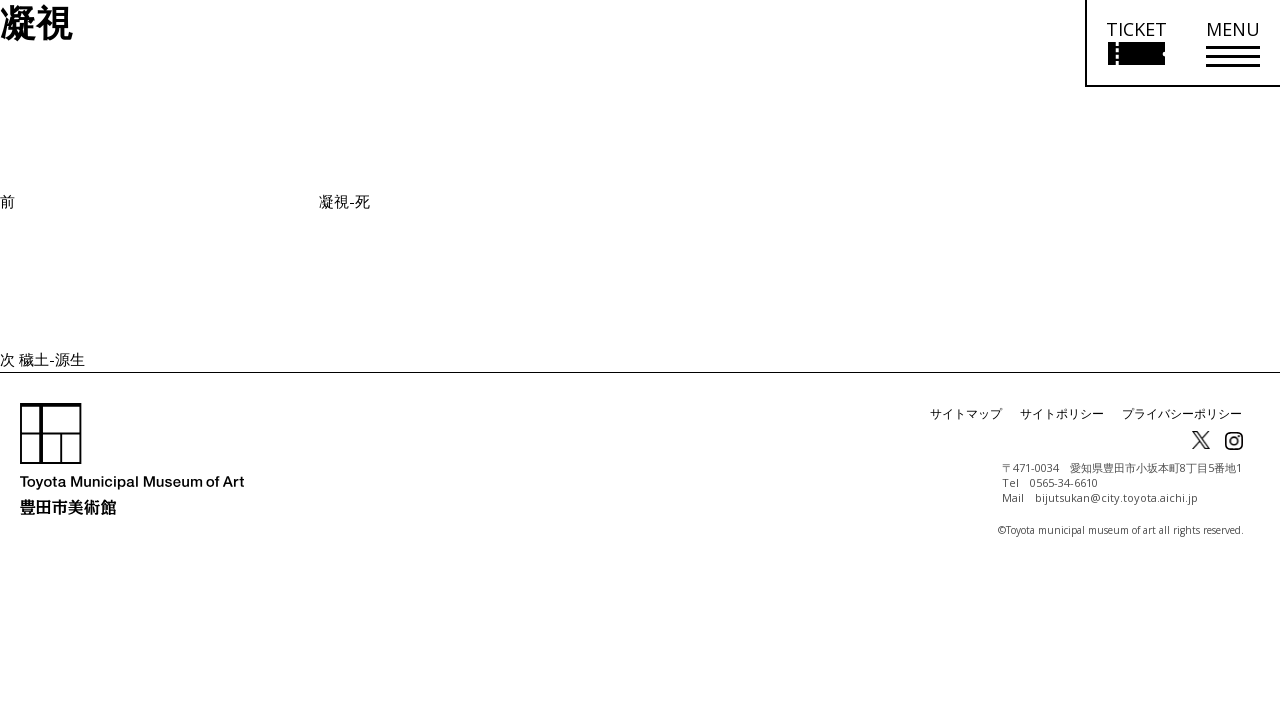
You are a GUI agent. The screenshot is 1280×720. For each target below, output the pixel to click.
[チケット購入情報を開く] (1135, 43)
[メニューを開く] (1233, 43)
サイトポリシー (1062, 413)
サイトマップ (966, 413)
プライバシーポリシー (1182, 413)
